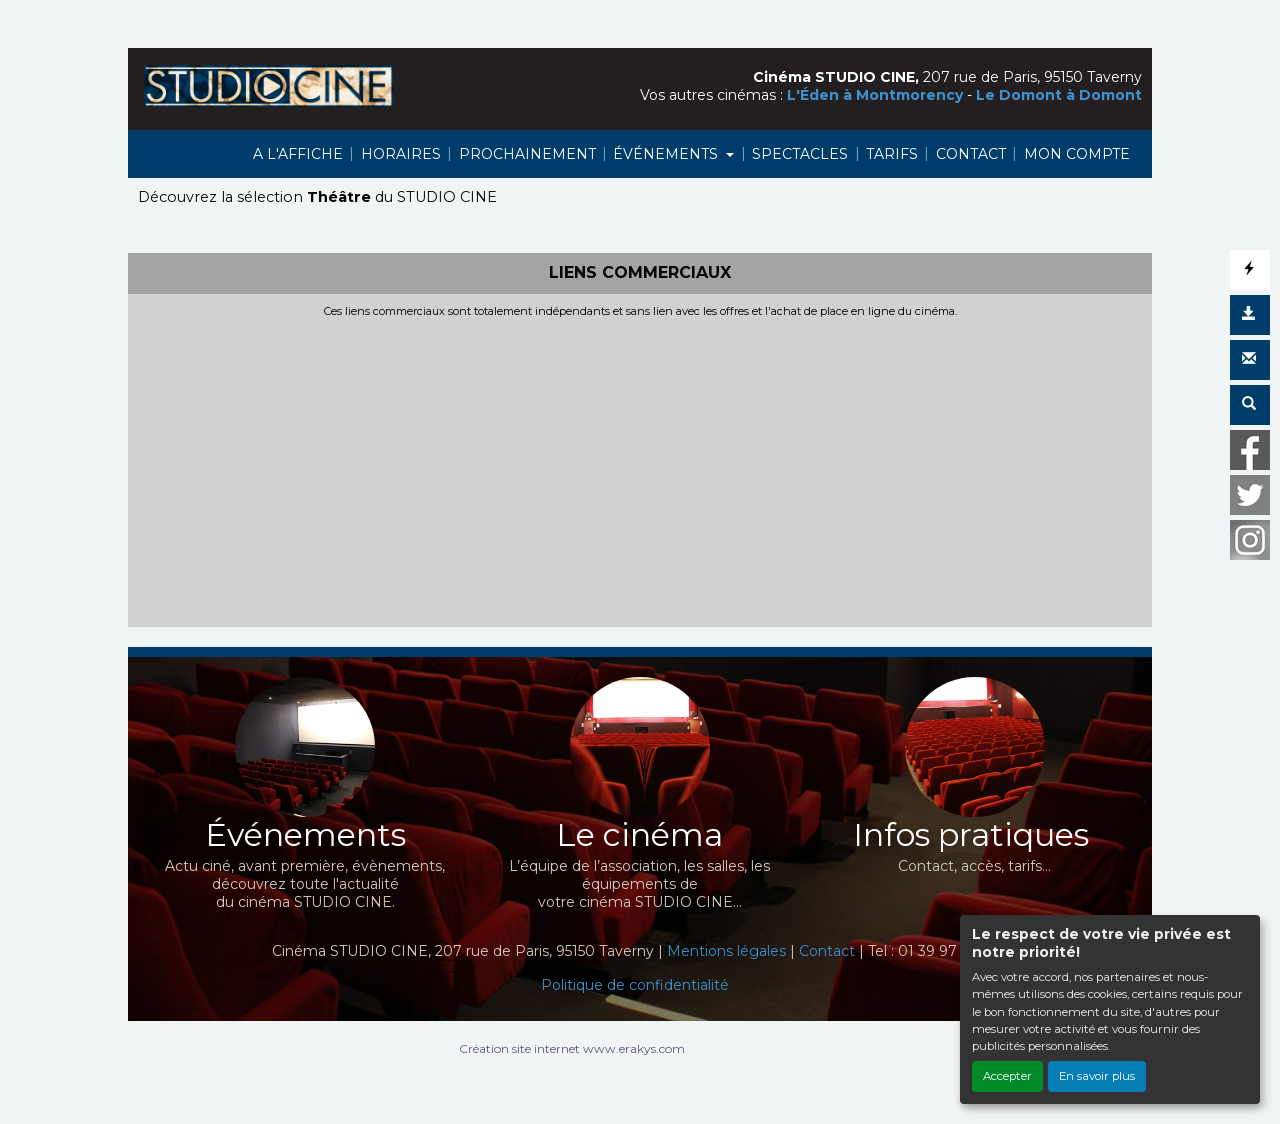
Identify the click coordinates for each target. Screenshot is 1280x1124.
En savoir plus (1097, 1076)
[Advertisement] (640, 468)
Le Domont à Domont (1059, 95)
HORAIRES (401, 154)
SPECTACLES (800, 154)
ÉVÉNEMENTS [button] (667, 154)
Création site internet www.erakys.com (572, 1048)
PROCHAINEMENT (527, 154)
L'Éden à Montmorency (875, 95)
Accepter (1007, 1076)
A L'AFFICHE (298, 154)
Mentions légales (726, 951)
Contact (827, 951)
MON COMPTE (1077, 154)
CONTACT (971, 154)
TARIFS (892, 154)
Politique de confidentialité (635, 985)
